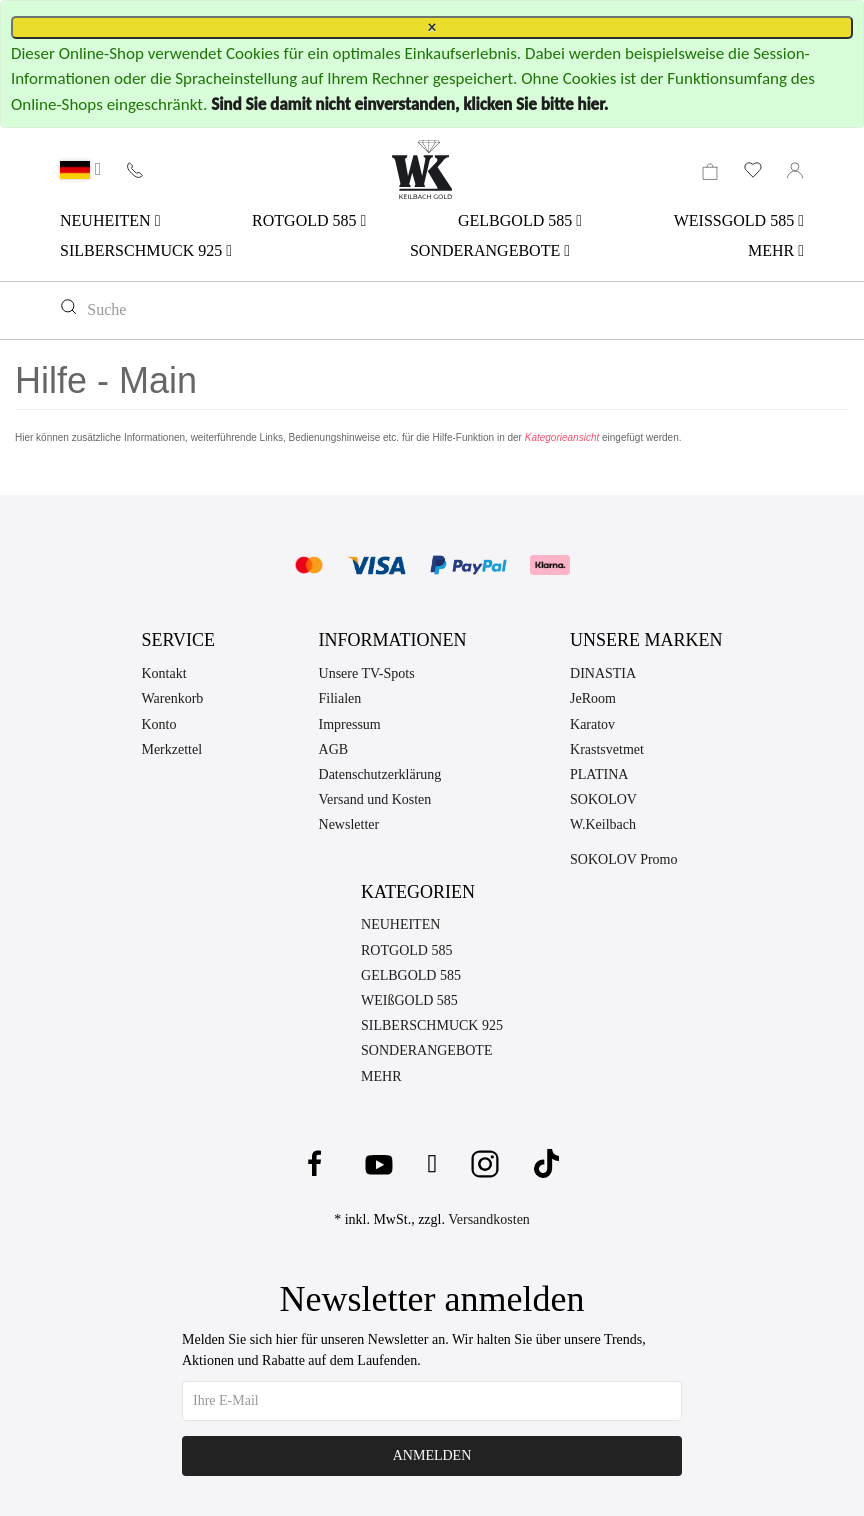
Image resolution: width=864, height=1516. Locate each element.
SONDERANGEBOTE (490, 250)
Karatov (592, 724)
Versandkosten (489, 1219)
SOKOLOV (603, 799)
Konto (158, 724)
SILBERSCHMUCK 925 (146, 250)
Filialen (340, 698)
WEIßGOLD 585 (409, 1000)
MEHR (776, 250)
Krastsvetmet (607, 749)
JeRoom (593, 698)
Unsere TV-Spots (367, 673)
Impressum (350, 724)
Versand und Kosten (375, 799)
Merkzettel (171, 749)
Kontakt (163, 673)
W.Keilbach (603, 824)
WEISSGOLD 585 (739, 220)
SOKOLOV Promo (623, 859)
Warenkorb (172, 698)
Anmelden (432, 1455)
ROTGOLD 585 (309, 220)
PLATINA (599, 774)
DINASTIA (603, 673)
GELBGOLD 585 (520, 220)
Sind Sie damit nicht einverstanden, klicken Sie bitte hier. (409, 104)
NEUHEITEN (110, 220)
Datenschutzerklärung (380, 774)
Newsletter (349, 824)
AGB (334, 749)
